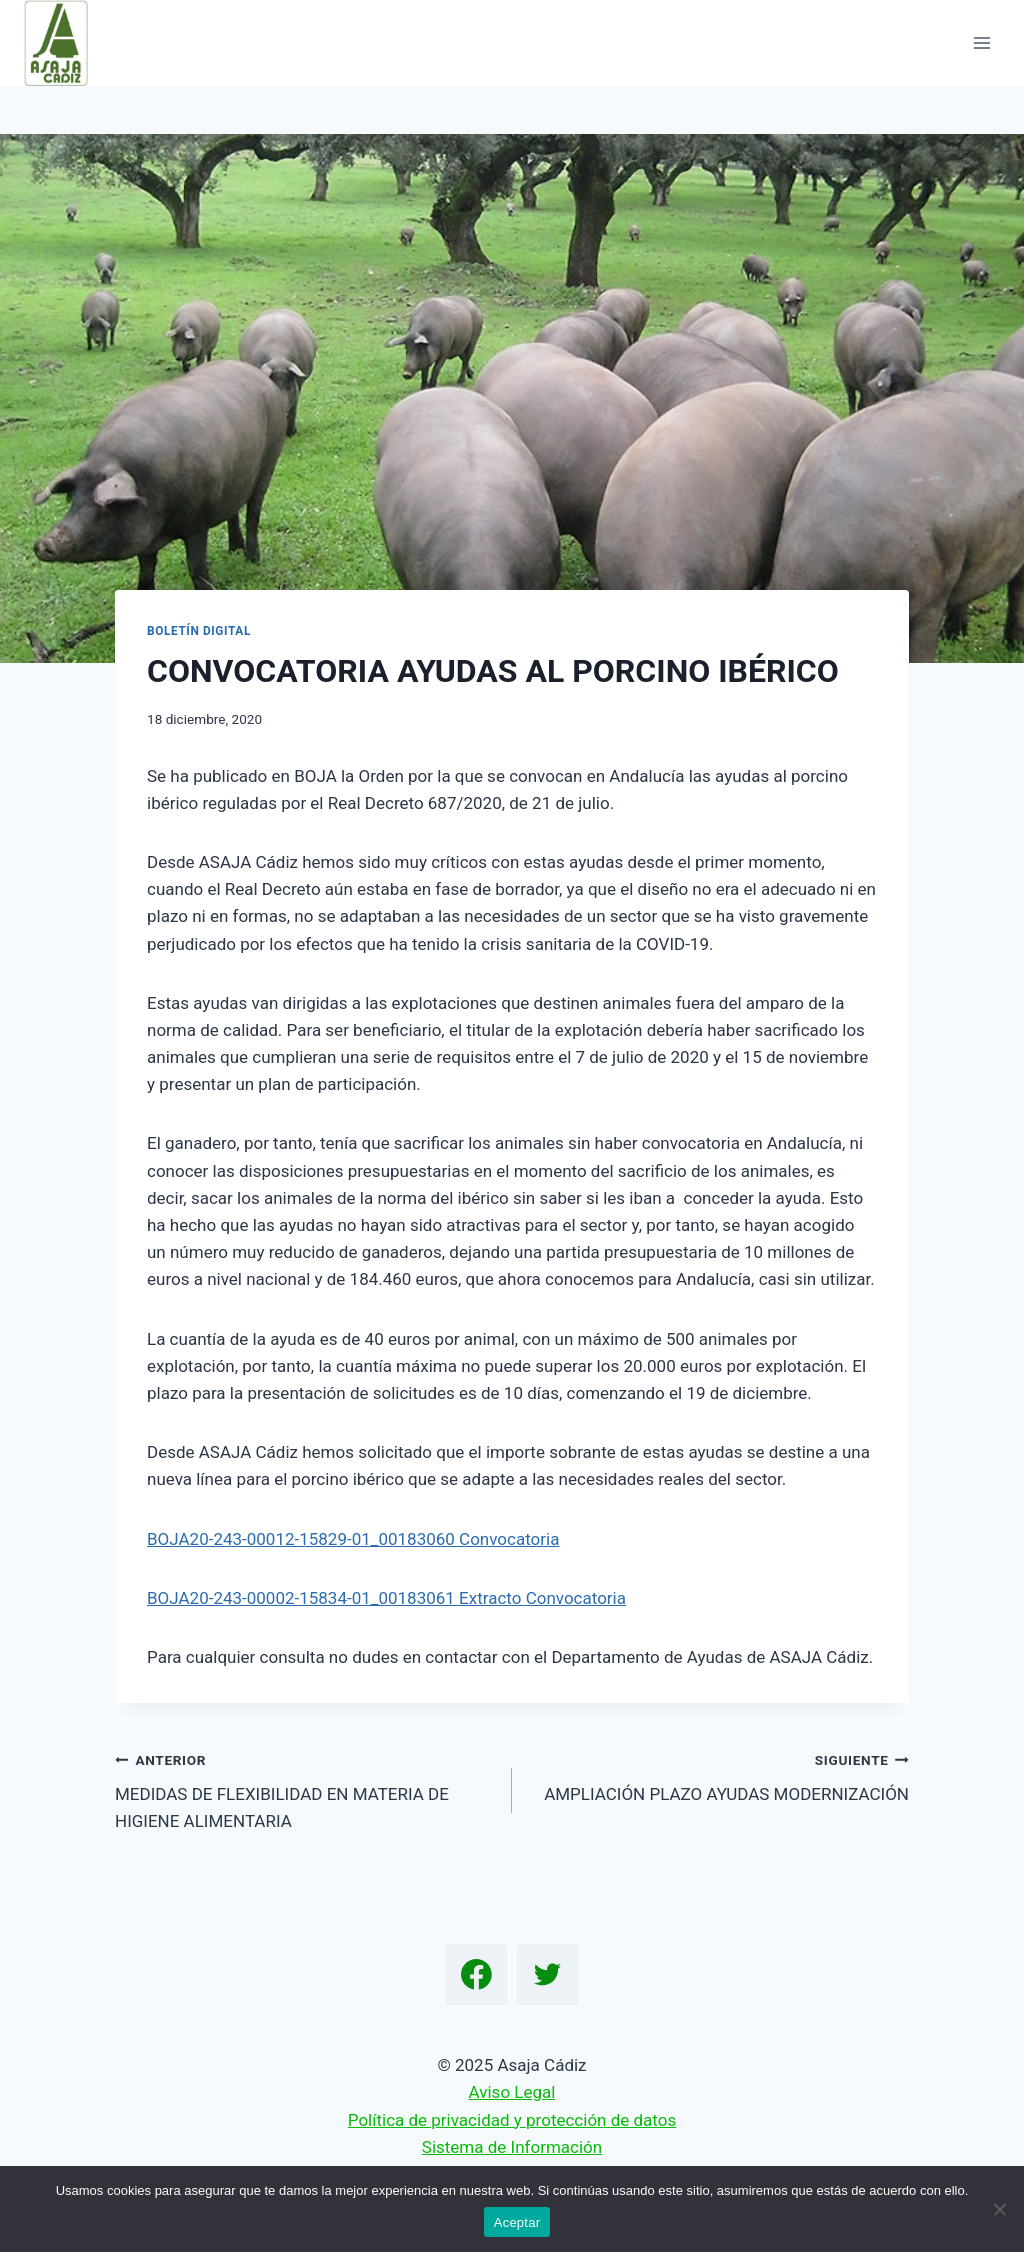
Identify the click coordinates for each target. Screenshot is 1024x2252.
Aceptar (517, 2222)
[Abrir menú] (981, 42)
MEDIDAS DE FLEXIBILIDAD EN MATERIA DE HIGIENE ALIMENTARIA (305, 1789)
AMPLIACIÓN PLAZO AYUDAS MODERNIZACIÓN (719, 1775)
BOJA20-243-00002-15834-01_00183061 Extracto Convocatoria (386, 1598)
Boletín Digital (199, 631)
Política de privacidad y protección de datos (512, 2120)
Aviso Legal (512, 2092)
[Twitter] (548, 1975)
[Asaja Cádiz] (64, 43)
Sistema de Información (512, 2147)
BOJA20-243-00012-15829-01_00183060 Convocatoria (353, 1539)
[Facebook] (477, 1975)
